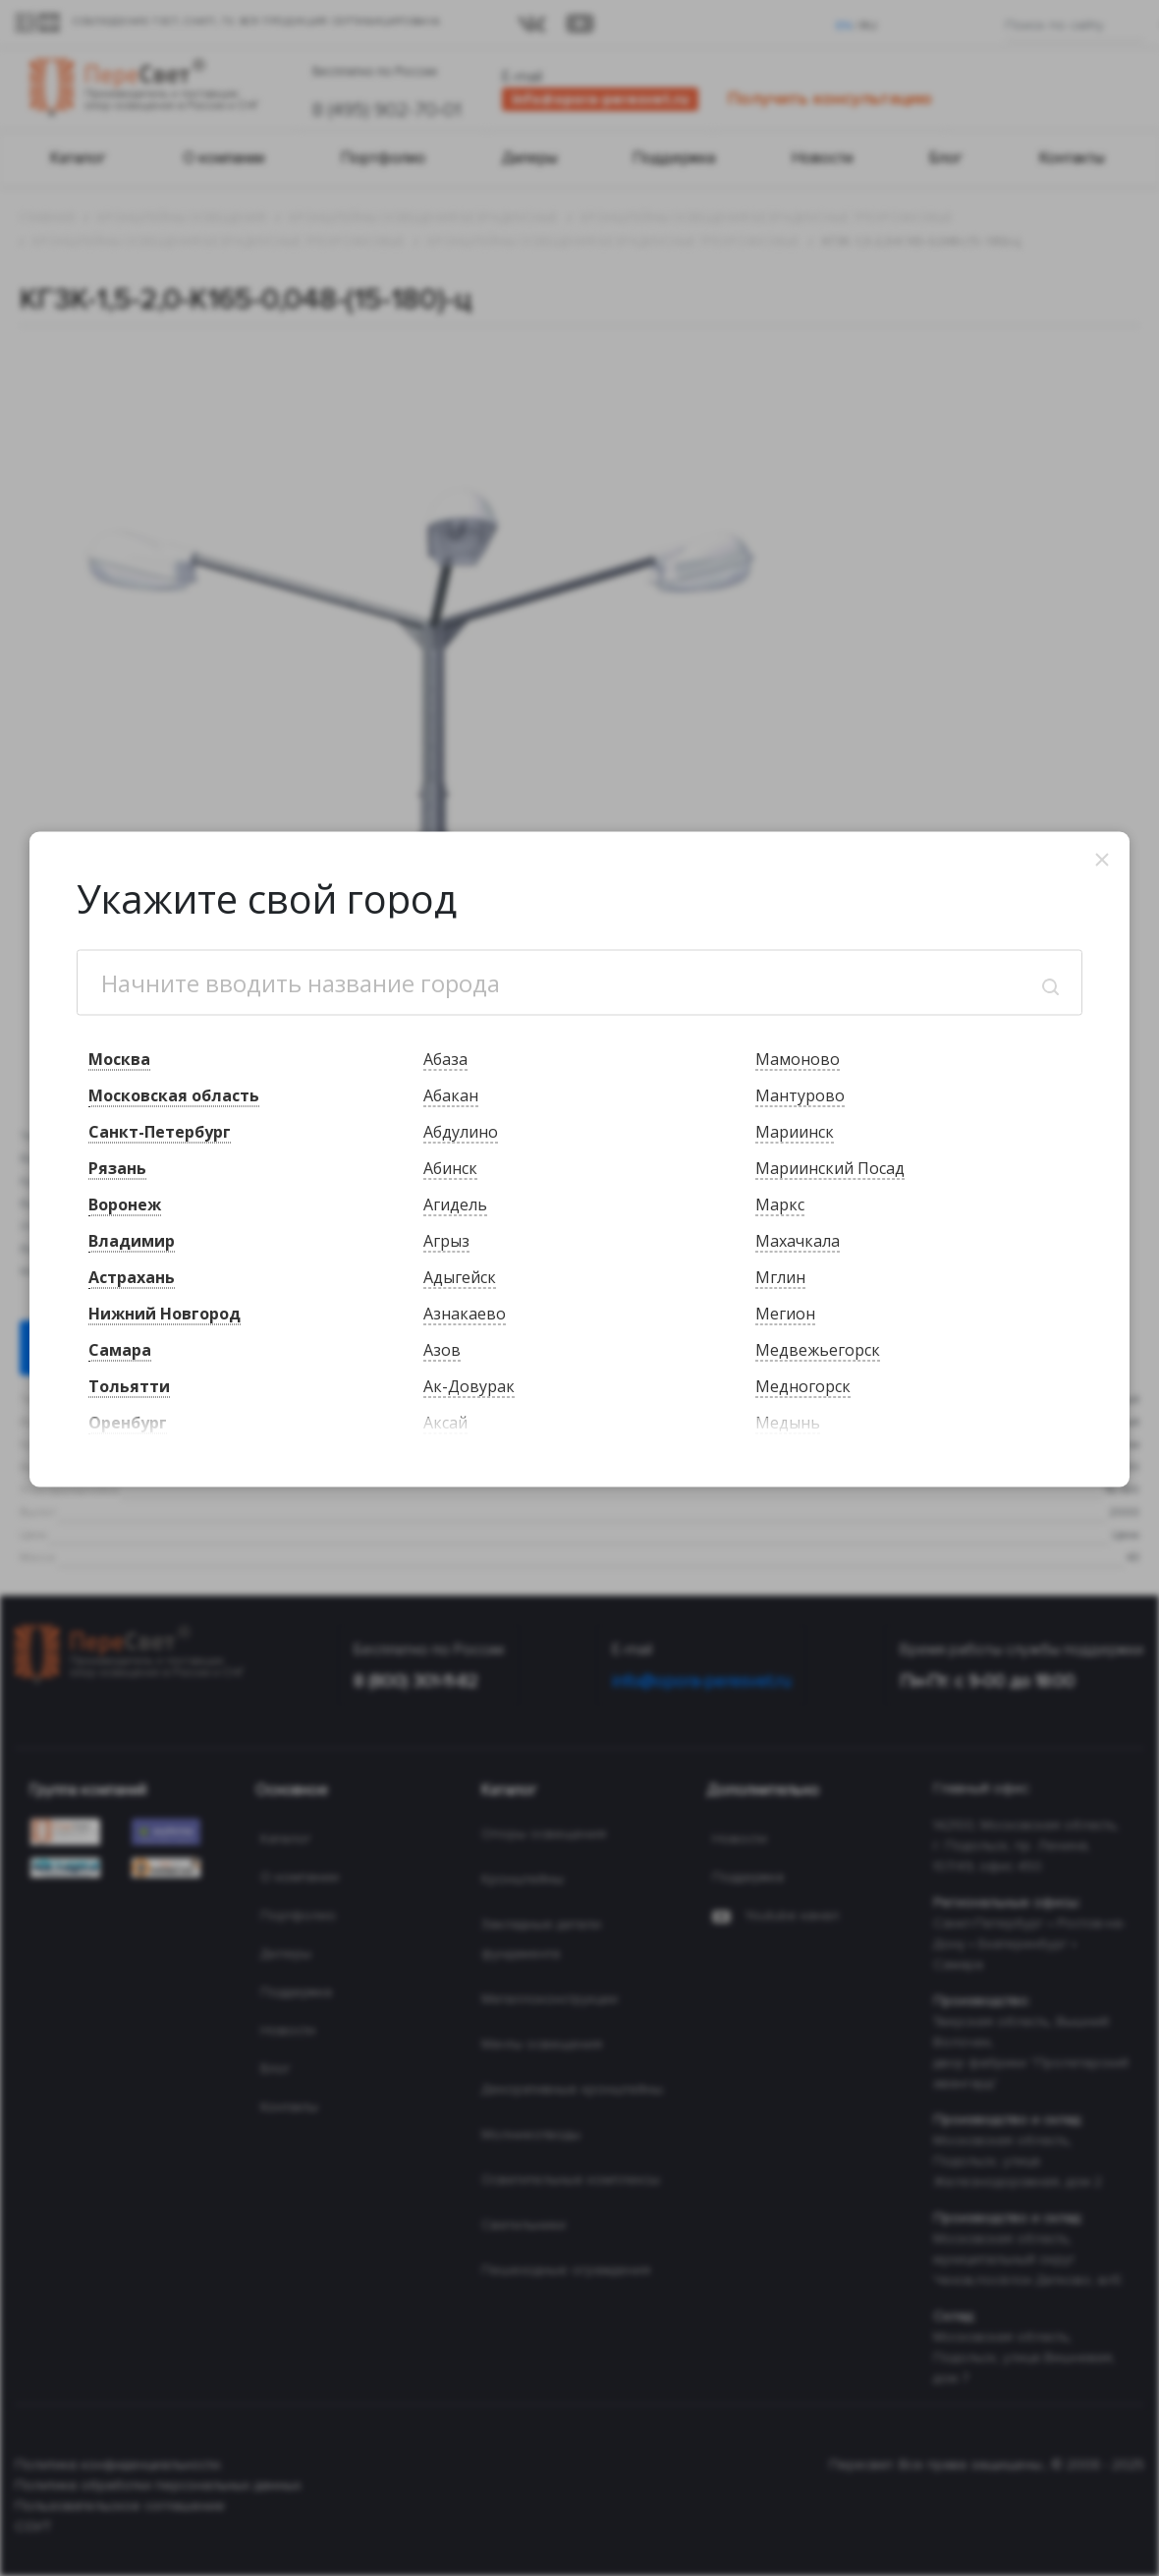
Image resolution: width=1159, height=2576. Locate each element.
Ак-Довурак (469, 1385)
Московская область (173, 1094)
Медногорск (803, 1385)
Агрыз (446, 1240)
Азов (442, 1349)
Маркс (779, 1203)
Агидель (455, 1203)
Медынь (787, 1421)
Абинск (450, 1167)
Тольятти (129, 1385)
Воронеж (124, 1203)
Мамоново (797, 1058)
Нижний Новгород (164, 1312)
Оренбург (127, 1421)
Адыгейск (459, 1276)
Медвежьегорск (817, 1349)
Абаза (445, 1058)
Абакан (450, 1094)
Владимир (131, 1240)
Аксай (445, 1421)
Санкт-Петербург (159, 1131)
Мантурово (800, 1094)
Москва (119, 1058)
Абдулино (460, 1131)
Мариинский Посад (830, 1167)
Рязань (117, 1167)
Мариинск (794, 1131)
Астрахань (131, 1276)
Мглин (780, 1276)
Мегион (785, 1312)
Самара (119, 1349)
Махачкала (797, 1240)
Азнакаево (464, 1312)
